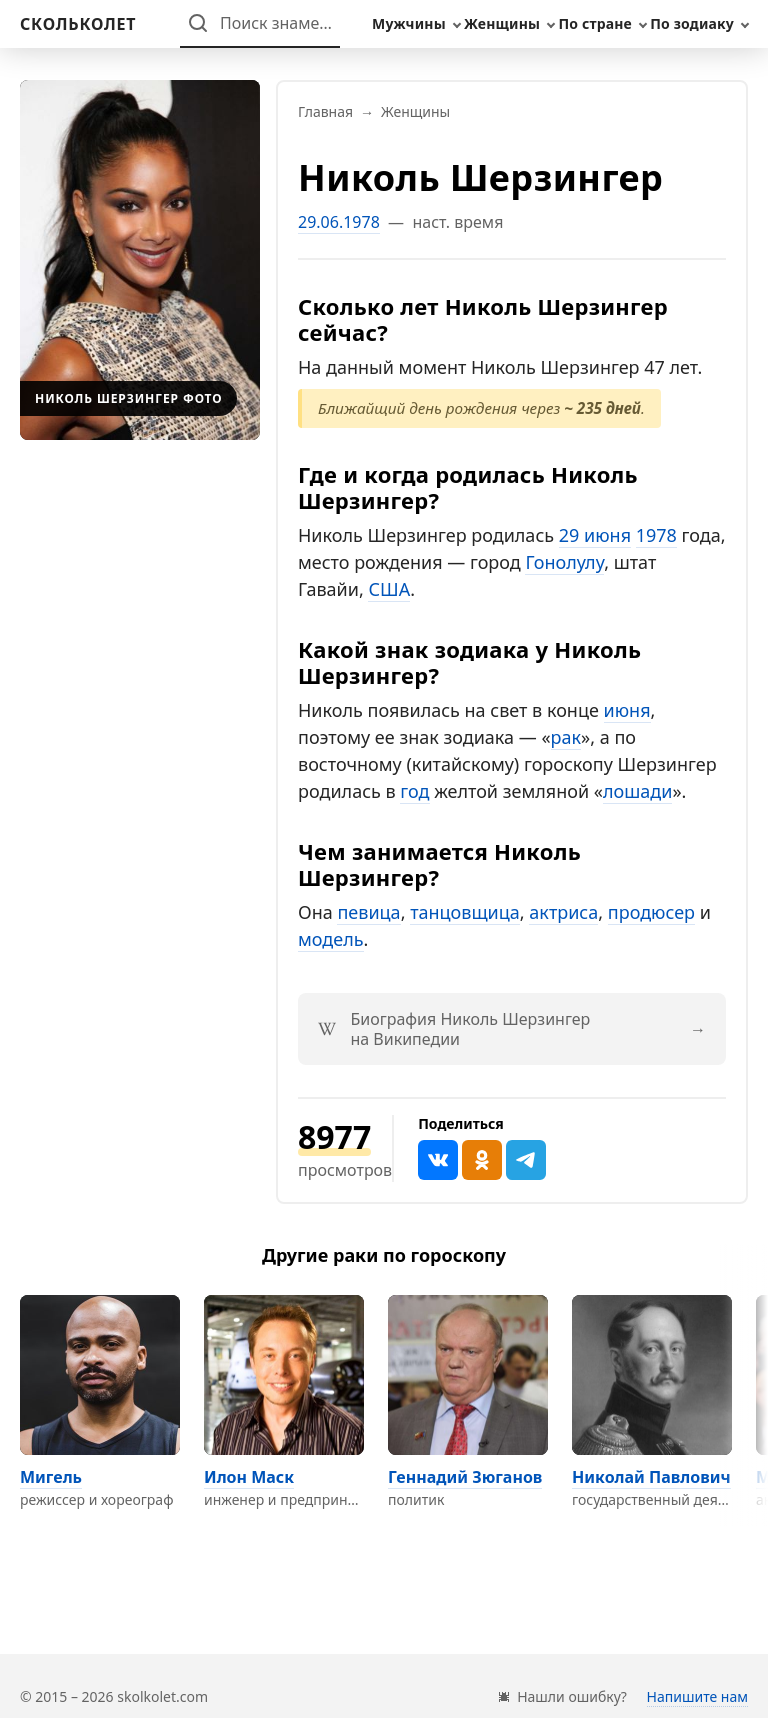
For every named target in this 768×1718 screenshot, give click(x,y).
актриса (563, 912)
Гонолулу (564, 562)
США (389, 589)
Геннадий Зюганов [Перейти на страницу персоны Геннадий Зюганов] (465, 1477)
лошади (637, 791)
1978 (656, 535)
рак (566, 737)
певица (368, 912)
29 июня (595, 535)
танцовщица (465, 912)
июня (627, 710)
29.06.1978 (339, 222)
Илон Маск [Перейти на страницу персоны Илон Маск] (249, 1477)
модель (331, 939)
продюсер (651, 912)
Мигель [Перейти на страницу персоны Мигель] (51, 1477)
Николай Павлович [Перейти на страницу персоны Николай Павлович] (651, 1477)
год (414, 791)
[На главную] (78, 24)
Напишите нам (697, 1696)
